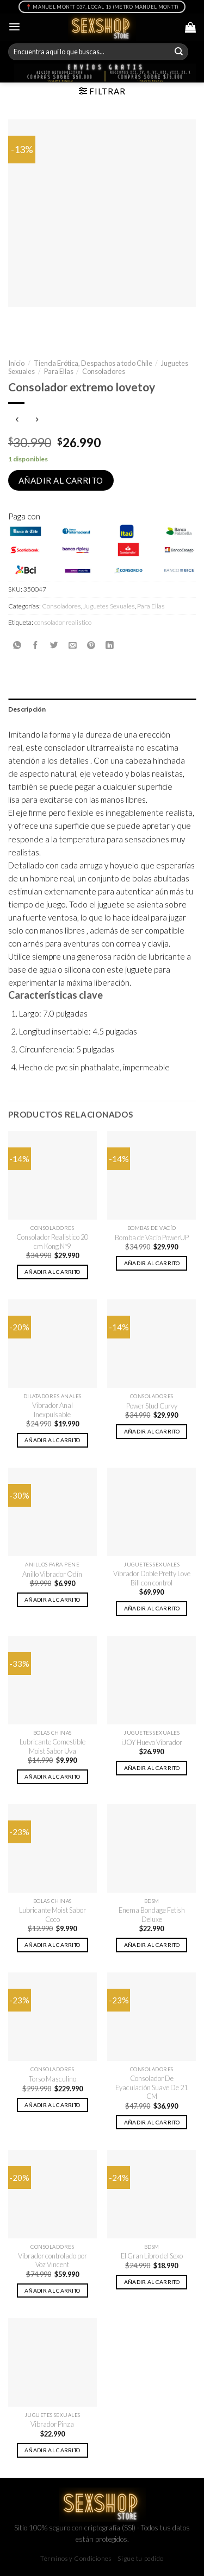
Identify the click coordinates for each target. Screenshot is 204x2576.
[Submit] (179, 52)
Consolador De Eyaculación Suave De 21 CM (151, 2087)
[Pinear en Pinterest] (91, 645)
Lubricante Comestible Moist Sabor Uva (52, 1746)
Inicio (16, 363)
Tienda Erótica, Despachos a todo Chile (93, 363)
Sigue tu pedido (141, 2558)
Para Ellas (58, 371)
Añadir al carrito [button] (52, 1271)
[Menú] (14, 27)
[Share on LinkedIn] (109, 645)
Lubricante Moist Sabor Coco (52, 1915)
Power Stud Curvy (151, 1405)
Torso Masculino (52, 2078)
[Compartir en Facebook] (35, 645)
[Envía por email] (72, 645)
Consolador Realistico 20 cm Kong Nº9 (52, 1242)
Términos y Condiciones (76, 2558)
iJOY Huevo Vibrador (151, 1742)
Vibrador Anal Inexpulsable (52, 1410)
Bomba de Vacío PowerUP (152, 1237)
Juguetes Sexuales (109, 606)
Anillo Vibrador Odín (52, 1574)
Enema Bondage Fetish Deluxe (152, 1915)
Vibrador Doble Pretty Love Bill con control (151, 1578)
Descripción (27, 709)
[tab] (102, 709)
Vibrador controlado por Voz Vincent (52, 2260)
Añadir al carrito (60, 480)
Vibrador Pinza (52, 2424)
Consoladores (103, 371)
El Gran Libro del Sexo (152, 2255)
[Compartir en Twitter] (54, 645)
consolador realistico (62, 622)
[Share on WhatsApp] (17, 645)
